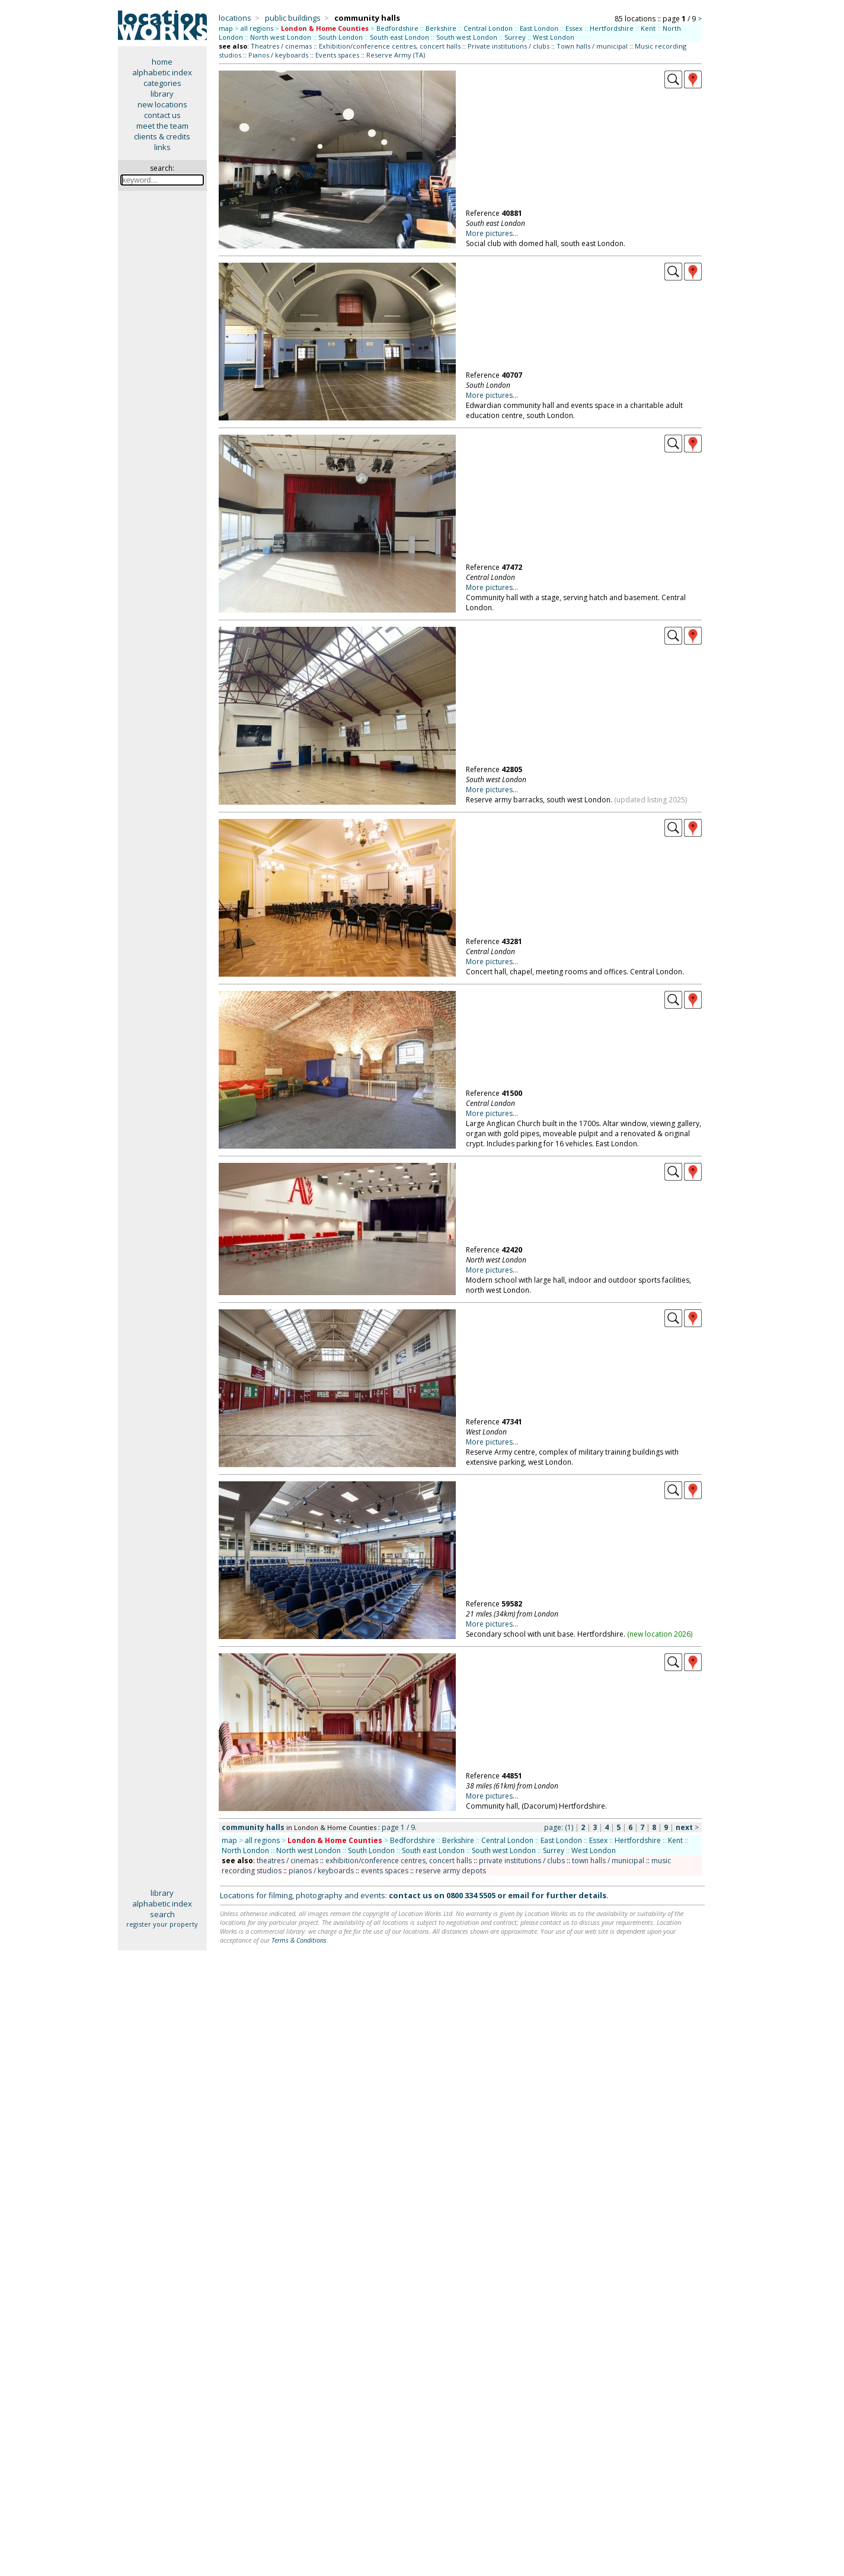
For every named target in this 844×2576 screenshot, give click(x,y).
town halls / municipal (608, 1861)
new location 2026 (659, 1634)
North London (245, 1850)
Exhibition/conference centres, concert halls (390, 46)
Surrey (515, 37)
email (518, 1895)
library (162, 93)
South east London (399, 37)
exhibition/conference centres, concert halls (398, 1861)
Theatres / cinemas (281, 46)
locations (235, 17)
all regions (257, 28)
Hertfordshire (612, 28)
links (162, 147)
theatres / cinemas (287, 1861)
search (162, 1914)
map (226, 28)
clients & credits (162, 136)
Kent (648, 28)
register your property (162, 1924)
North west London (280, 37)
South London (340, 37)
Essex (574, 28)
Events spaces (337, 54)
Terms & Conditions (299, 1940)
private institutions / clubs (522, 1861)
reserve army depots (450, 1871)
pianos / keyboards (321, 1871)
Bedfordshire (397, 28)
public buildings (293, 17)
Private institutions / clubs (508, 46)
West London (553, 37)
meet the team (162, 125)
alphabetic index (162, 72)
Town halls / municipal (592, 46)
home (162, 61)
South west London (466, 37)
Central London (488, 28)
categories (162, 83)
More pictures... (492, 233)
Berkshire (441, 28)
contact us (162, 115)
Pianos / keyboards (278, 54)
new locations (162, 104)
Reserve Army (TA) (395, 54)
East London (539, 28)
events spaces (384, 1871)
